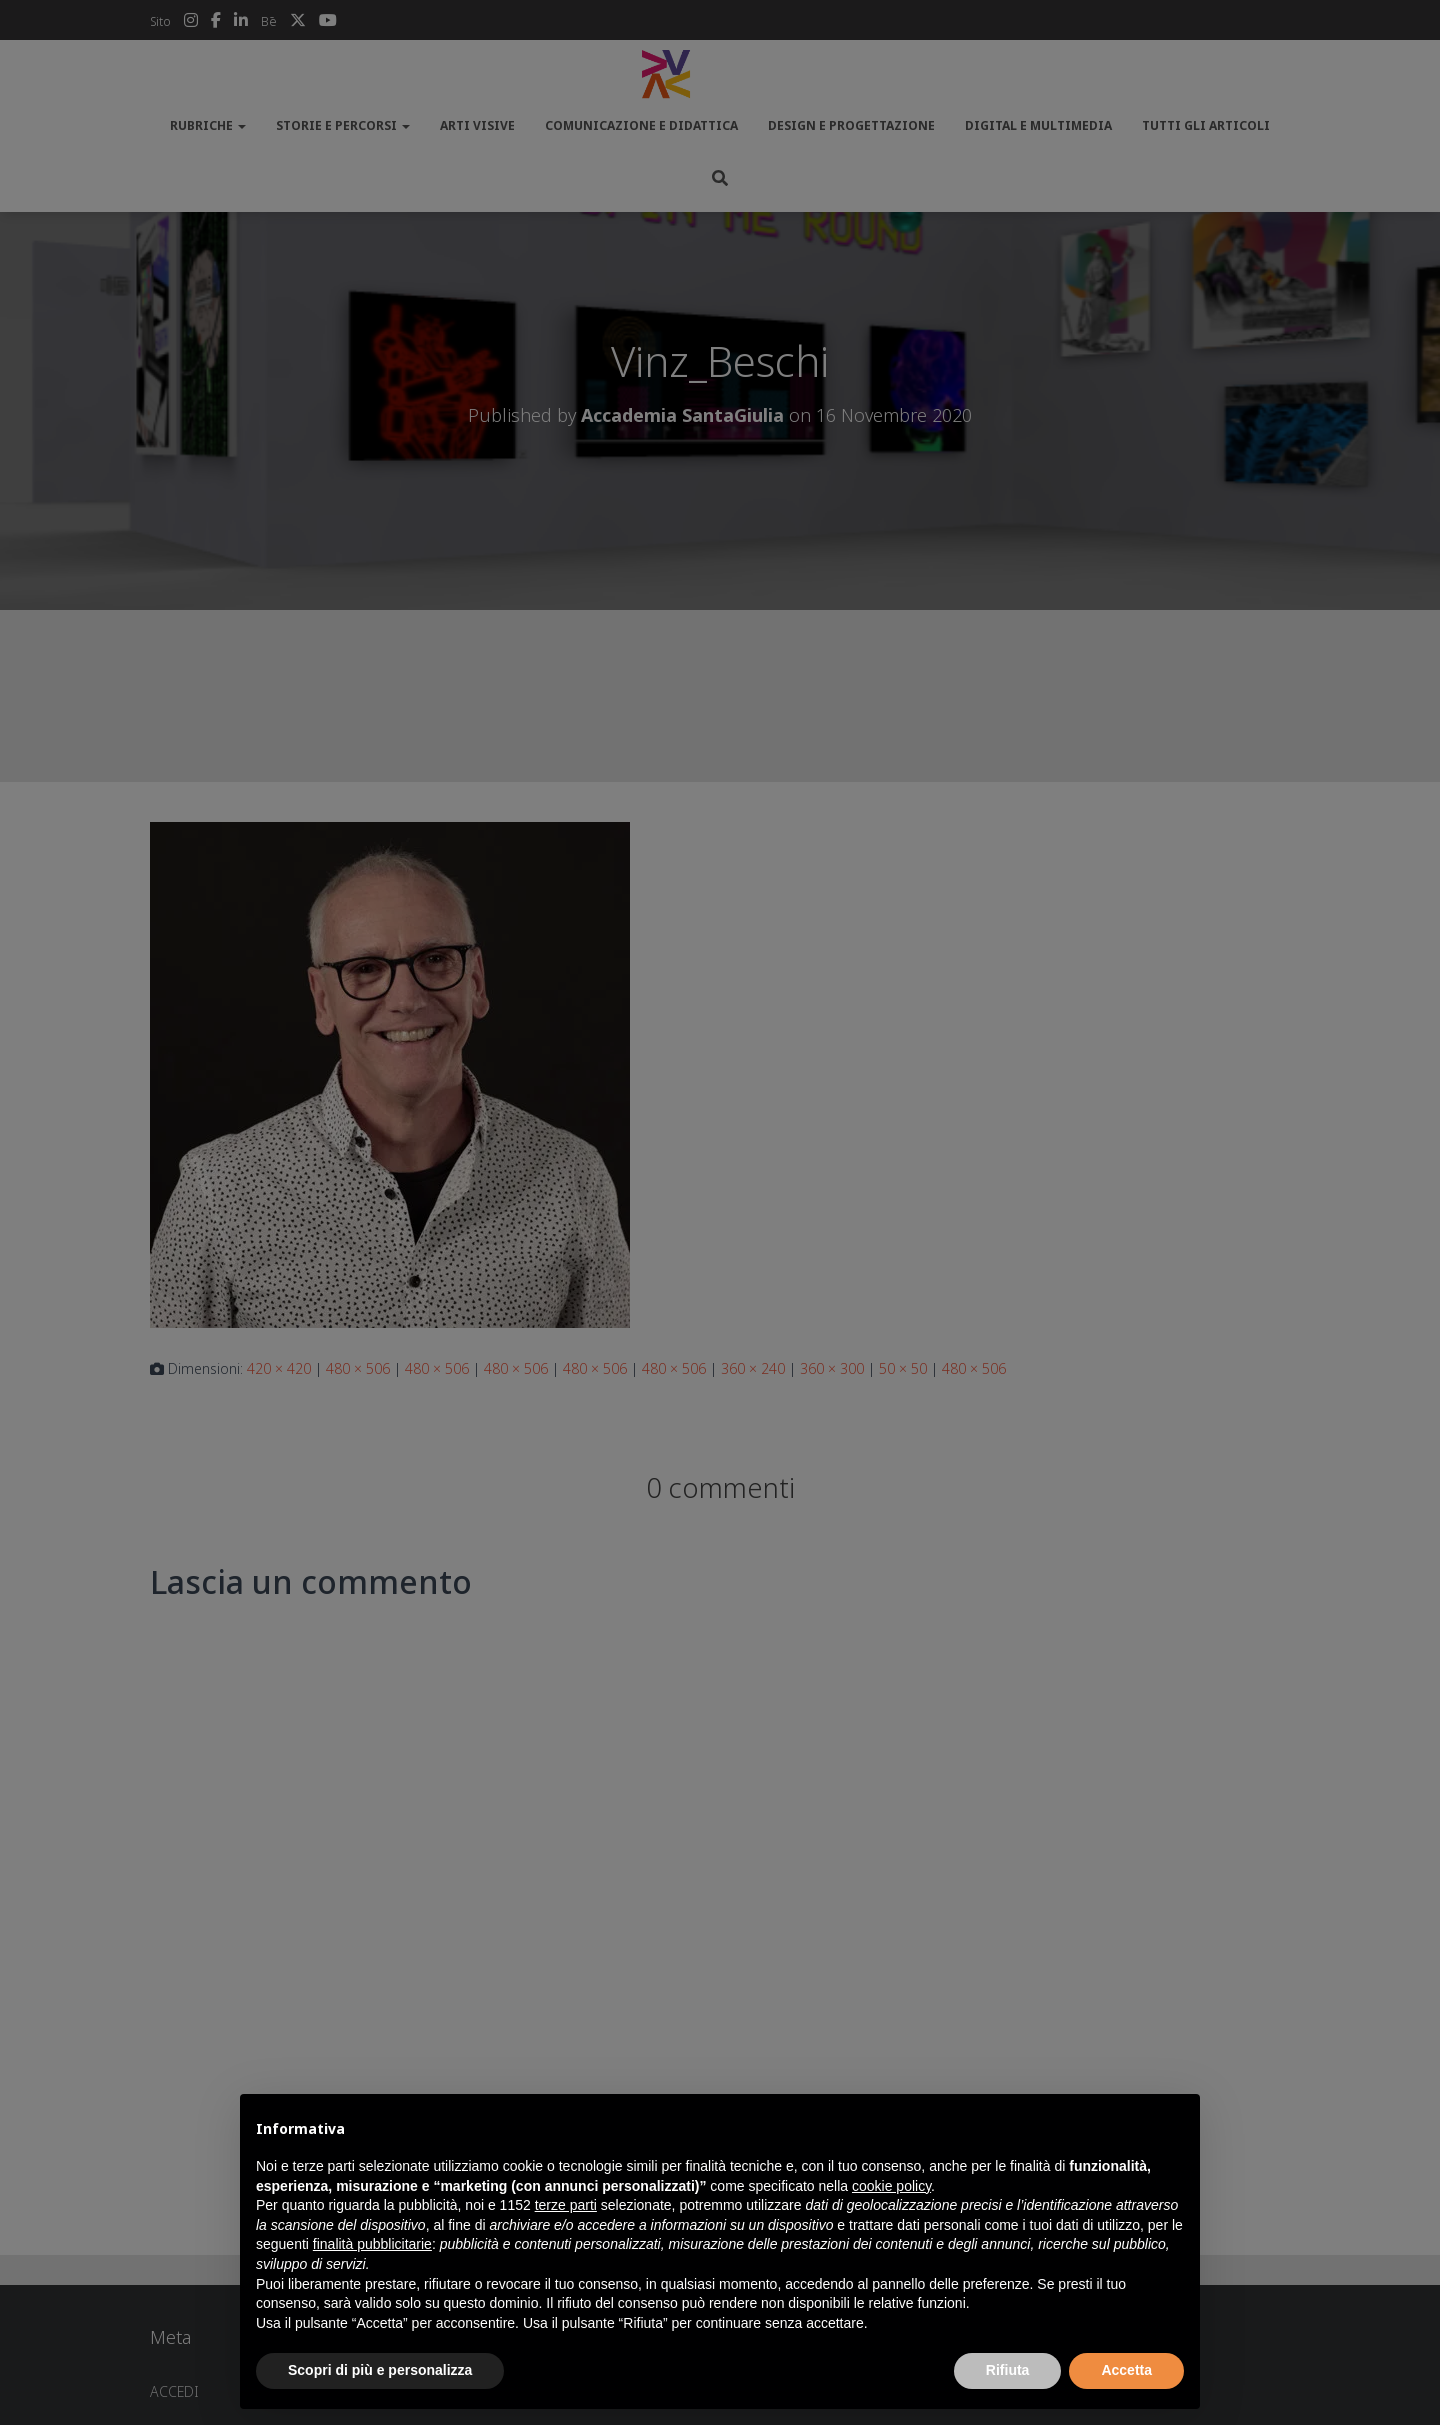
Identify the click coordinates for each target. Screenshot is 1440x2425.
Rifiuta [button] (1008, 2370)
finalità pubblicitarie (372, 2244)
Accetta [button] (1126, 2370)
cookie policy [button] (891, 2186)
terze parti (566, 2205)
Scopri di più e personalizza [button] (380, 2370)
